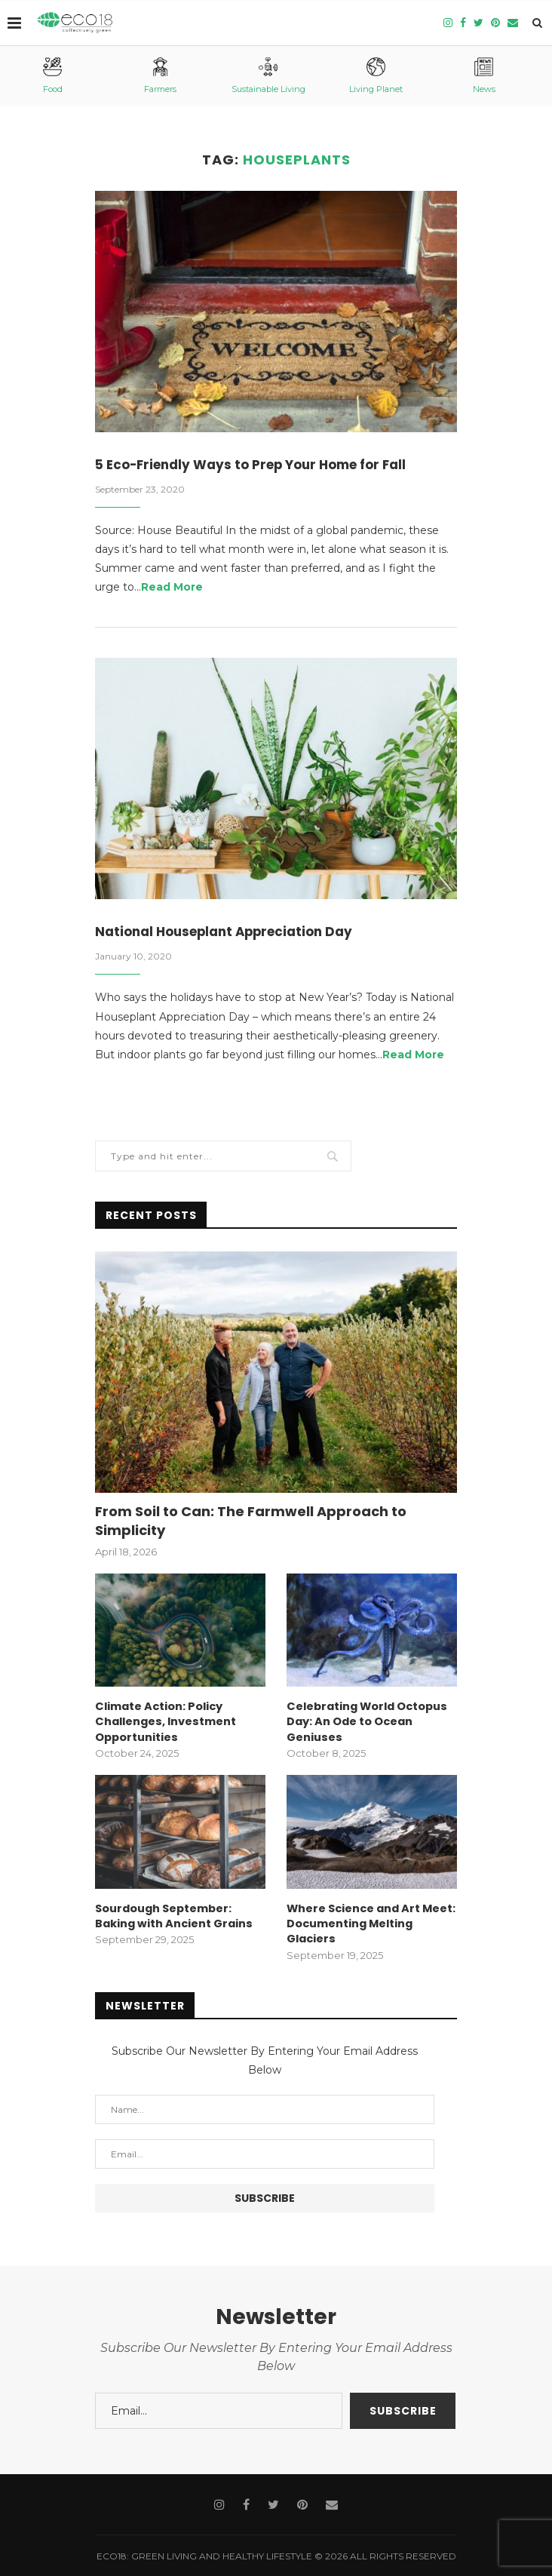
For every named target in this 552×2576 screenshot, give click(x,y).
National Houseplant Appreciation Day (232, 932)
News (484, 75)
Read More (172, 587)
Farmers (160, 75)
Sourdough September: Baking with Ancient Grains (172, 1915)
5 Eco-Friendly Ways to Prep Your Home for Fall (262, 465)
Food (53, 75)
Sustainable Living (268, 75)
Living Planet (376, 75)
